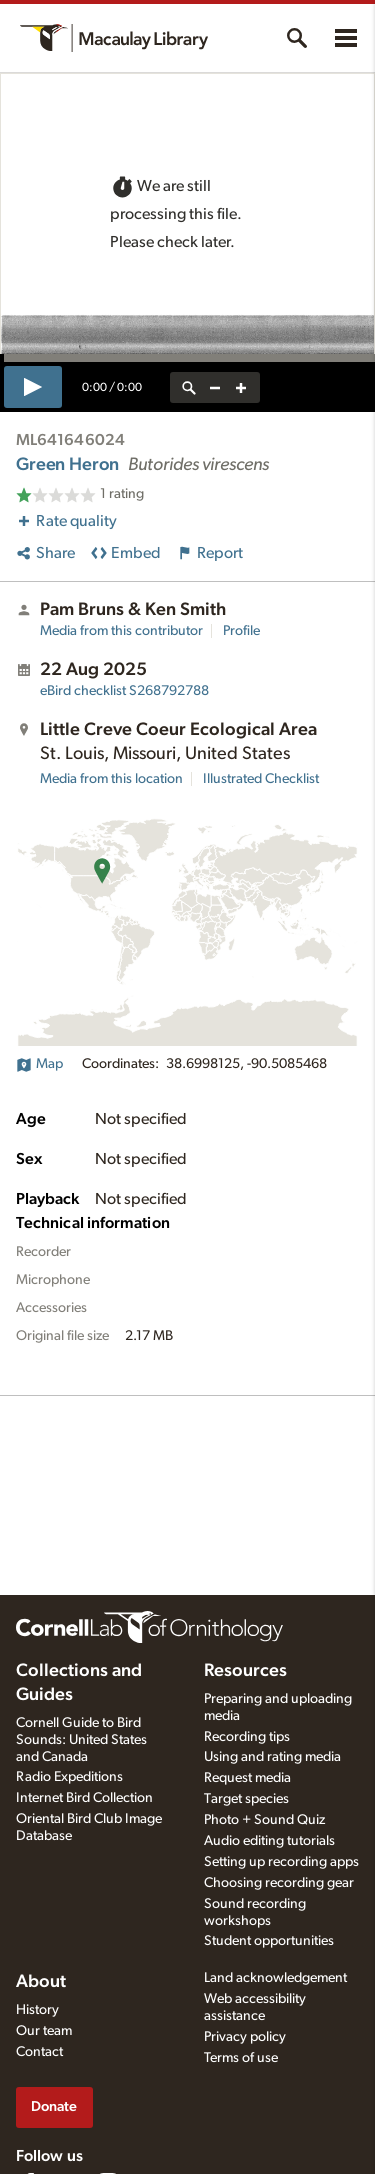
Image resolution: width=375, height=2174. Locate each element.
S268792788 (124, 691)
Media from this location (111, 779)
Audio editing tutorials (269, 1841)
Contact (39, 2052)
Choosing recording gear (279, 1883)
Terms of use (241, 2058)
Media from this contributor (121, 631)
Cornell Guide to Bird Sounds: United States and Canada (81, 1740)
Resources (245, 1671)
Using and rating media (272, 1757)
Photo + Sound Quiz (264, 1820)
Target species (246, 1799)
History (37, 2010)
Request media (247, 1778)
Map (39, 1064)
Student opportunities (269, 1941)
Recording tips (247, 1737)
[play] (33, 387)
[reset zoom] (189, 387)
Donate (54, 2106)
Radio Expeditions (69, 1777)
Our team (44, 2031)
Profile (241, 631)
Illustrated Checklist (261, 779)
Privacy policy (245, 2037)
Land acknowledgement (275, 1978)
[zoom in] (241, 387)
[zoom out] (215, 387)
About (41, 1982)
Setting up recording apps (281, 1862)
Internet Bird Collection (84, 1798)
